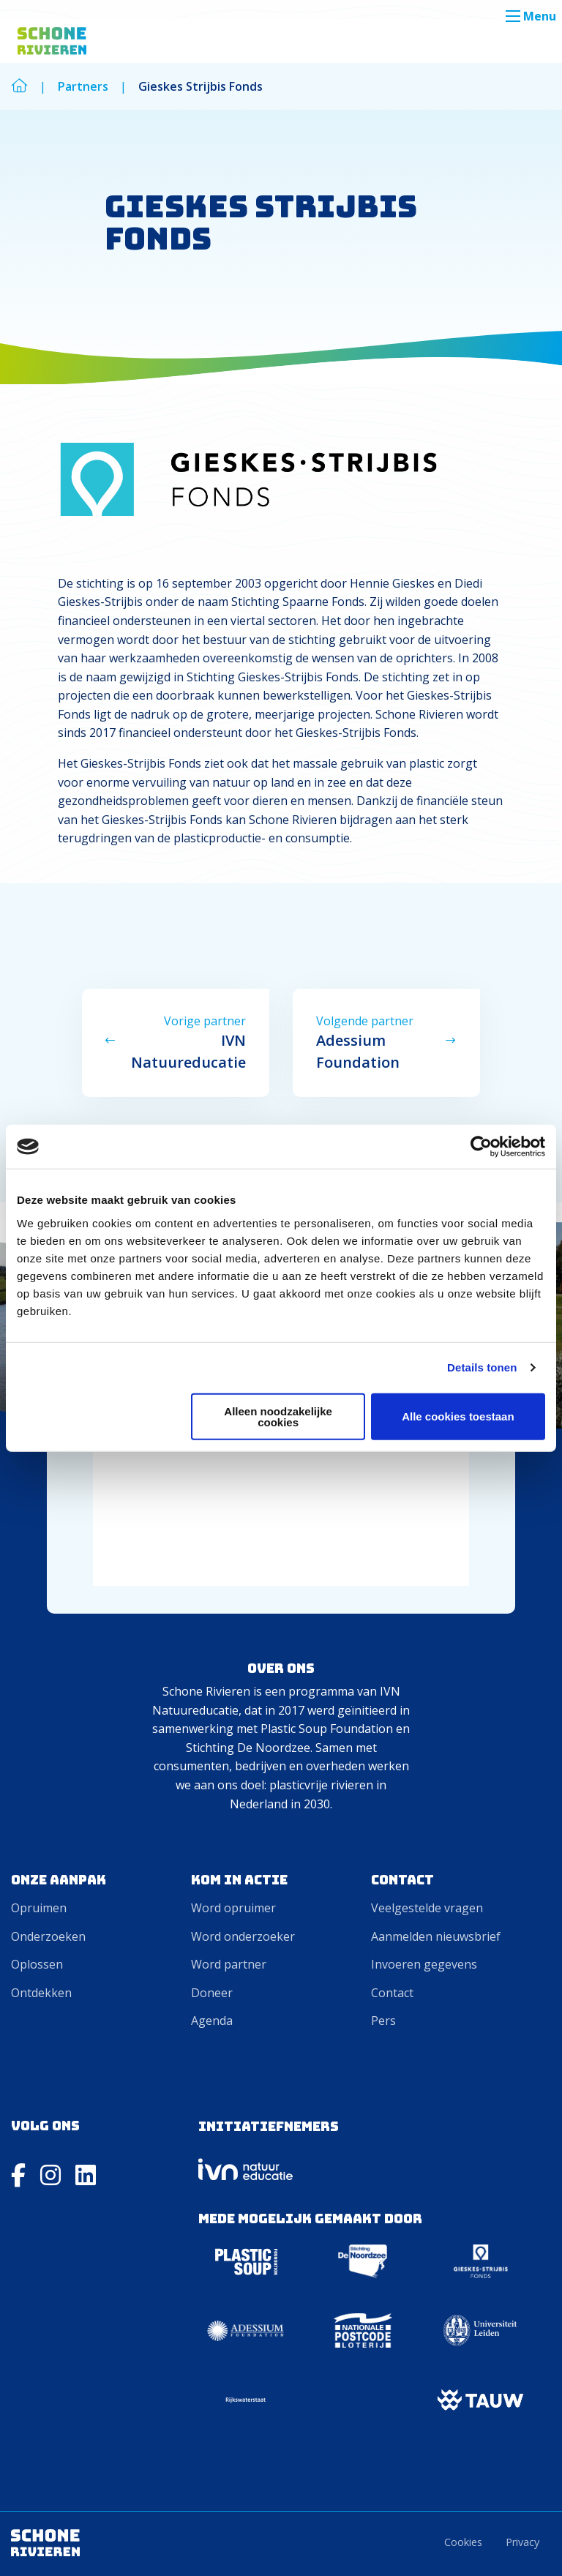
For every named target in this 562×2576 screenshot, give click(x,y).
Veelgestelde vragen (427, 1908)
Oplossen (37, 1964)
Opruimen (39, 1908)
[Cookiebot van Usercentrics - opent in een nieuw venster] (481, 1147)
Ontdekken (41, 1993)
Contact (392, 1993)
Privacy (522, 2542)
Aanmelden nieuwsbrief (436, 1936)
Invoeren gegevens (424, 1964)
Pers (383, 2020)
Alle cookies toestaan (458, 1416)
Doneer (212, 1993)
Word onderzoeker (243, 1936)
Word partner (228, 1964)
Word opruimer (233, 1908)
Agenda (212, 2020)
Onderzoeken (48, 1936)
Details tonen (482, 1367)
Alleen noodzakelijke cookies (278, 1416)
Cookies (463, 2542)
